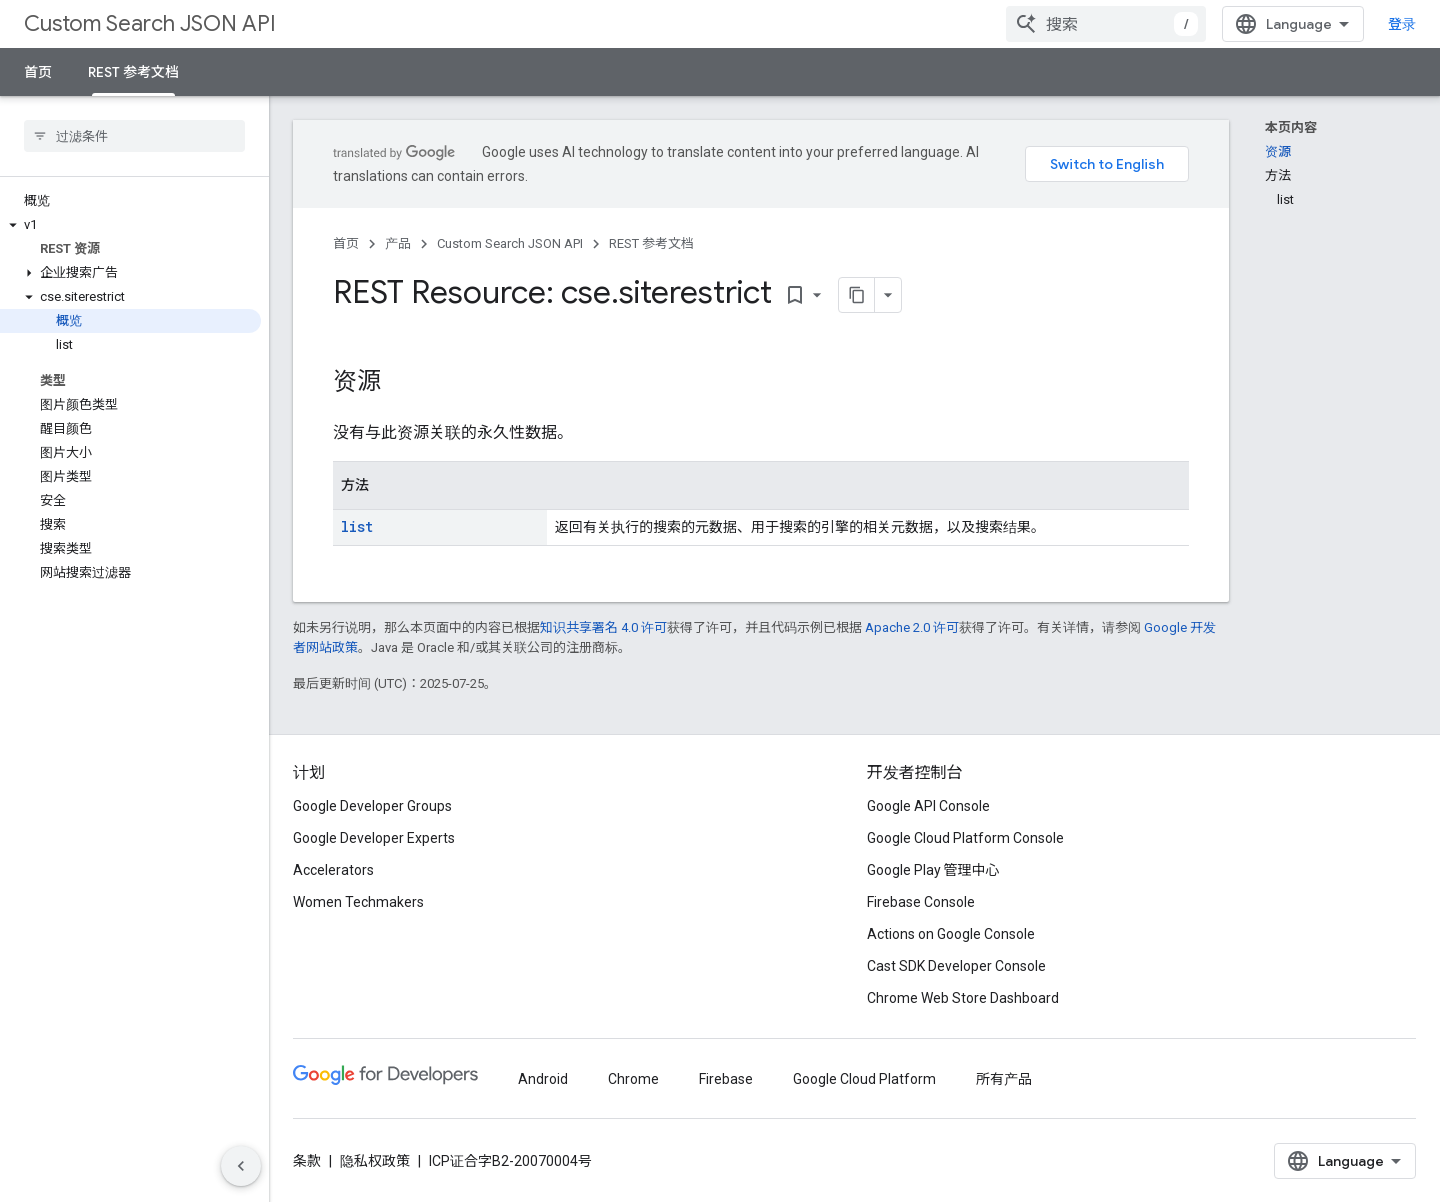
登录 (1402, 24)
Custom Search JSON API (150, 23)
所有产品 (1004, 1079)
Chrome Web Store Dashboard (963, 998)
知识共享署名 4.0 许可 (603, 627)
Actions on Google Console (951, 934)
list (357, 526)
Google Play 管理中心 (933, 870)
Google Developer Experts (374, 838)
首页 (38, 72)
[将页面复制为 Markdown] (857, 295)
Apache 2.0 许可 (912, 627)
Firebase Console (921, 902)
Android (543, 1079)
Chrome (633, 1079)
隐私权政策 (375, 1161)
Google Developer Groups (372, 806)
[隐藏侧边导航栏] (241, 1166)
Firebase (726, 1079)
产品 (398, 243)
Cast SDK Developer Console (956, 966)
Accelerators (333, 870)
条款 (307, 1161)
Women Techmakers (358, 902)
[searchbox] (134, 136)
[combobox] (1106, 24)
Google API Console (928, 806)
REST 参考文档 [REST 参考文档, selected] (133, 72)
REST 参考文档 (651, 243)
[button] (130, 225)
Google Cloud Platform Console (965, 838)
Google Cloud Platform (864, 1079)
